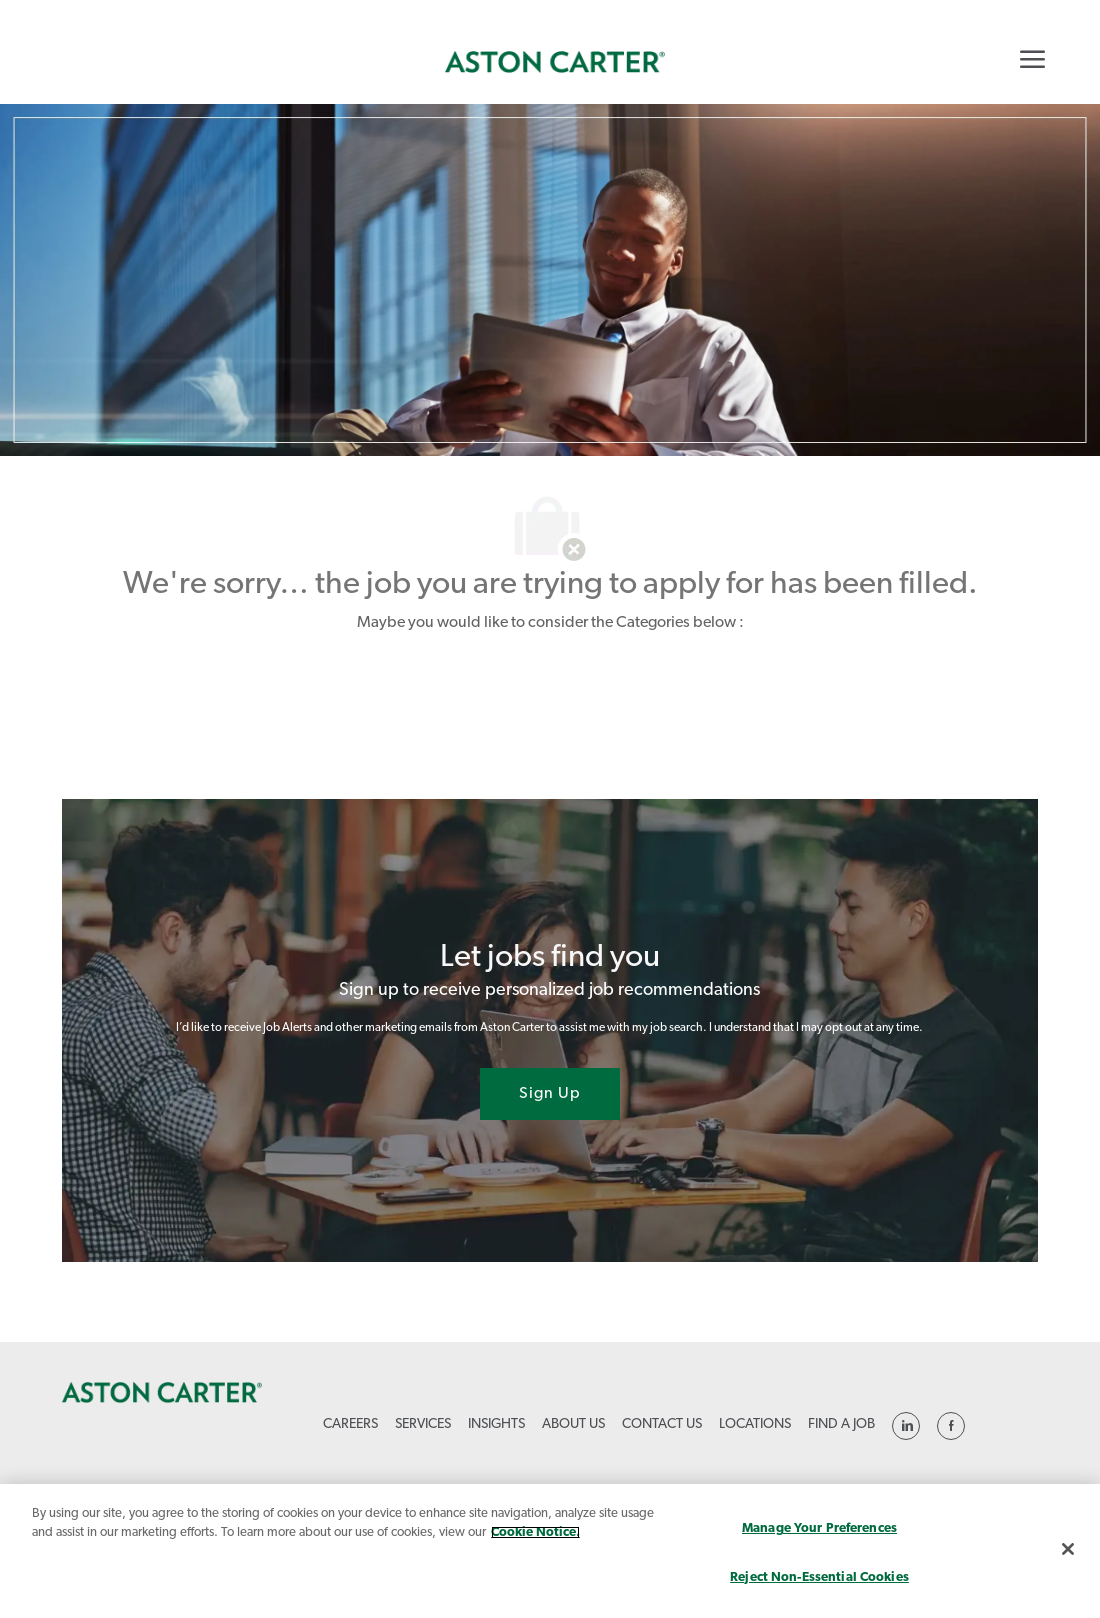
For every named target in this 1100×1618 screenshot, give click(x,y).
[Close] (1068, 1549)
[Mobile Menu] (1032, 59)
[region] (550, 1551)
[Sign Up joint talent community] (550, 1094)
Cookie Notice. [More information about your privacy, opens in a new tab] (535, 1532)
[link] (555, 62)
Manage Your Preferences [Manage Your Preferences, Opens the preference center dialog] (819, 1528)
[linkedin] (906, 1426)
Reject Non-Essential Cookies (819, 1577)
